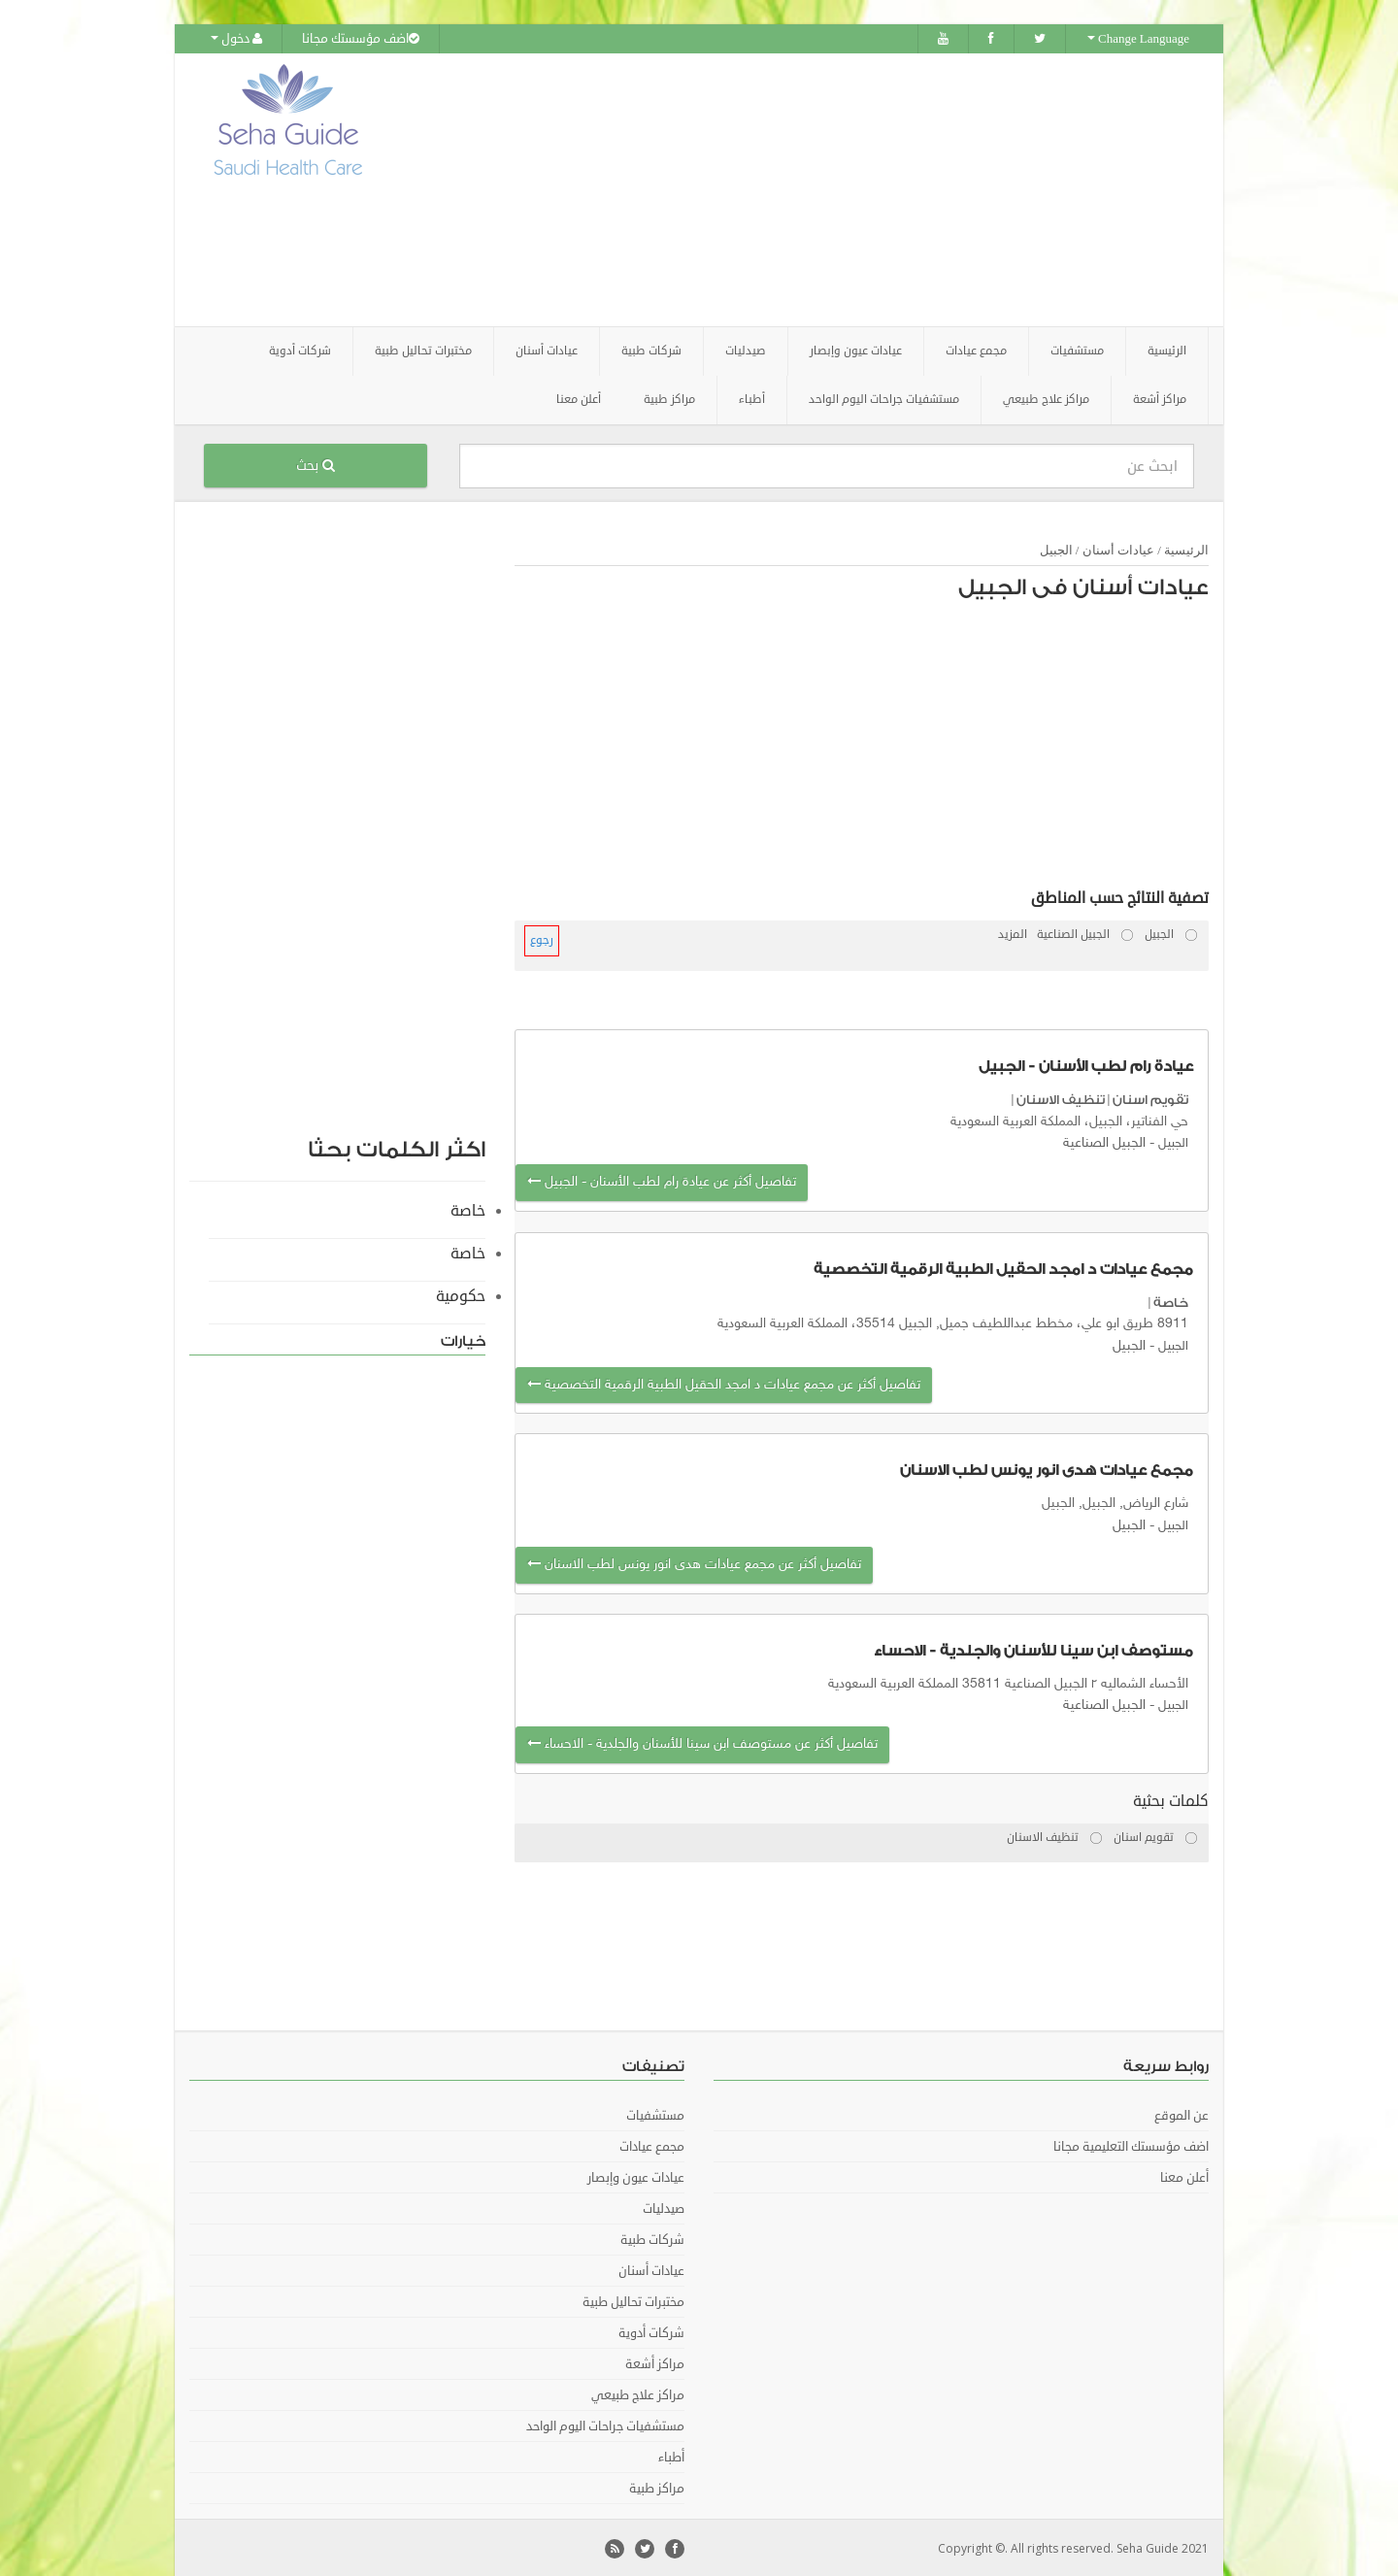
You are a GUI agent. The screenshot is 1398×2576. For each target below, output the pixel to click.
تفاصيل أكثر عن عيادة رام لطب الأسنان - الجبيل (661, 1181)
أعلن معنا (578, 398)
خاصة (1170, 1301)
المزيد (1012, 933)
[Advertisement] (807, 189)
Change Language (1138, 39)
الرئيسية (1167, 350)
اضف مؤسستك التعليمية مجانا (1131, 2145)
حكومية (460, 1295)
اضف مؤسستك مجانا (360, 39)
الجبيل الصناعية (1104, 1142)
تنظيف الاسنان (1060, 1098)
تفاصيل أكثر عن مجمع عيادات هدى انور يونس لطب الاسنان (694, 1564)
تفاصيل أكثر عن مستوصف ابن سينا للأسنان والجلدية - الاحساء (702, 1743)
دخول (236, 39)
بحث (315, 464)
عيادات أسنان (1118, 549)
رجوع (541, 939)
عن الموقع (1181, 2114)
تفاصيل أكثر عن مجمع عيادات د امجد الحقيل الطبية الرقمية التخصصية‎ (723, 1384)
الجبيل (1056, 549)
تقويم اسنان (1150, 1098)
